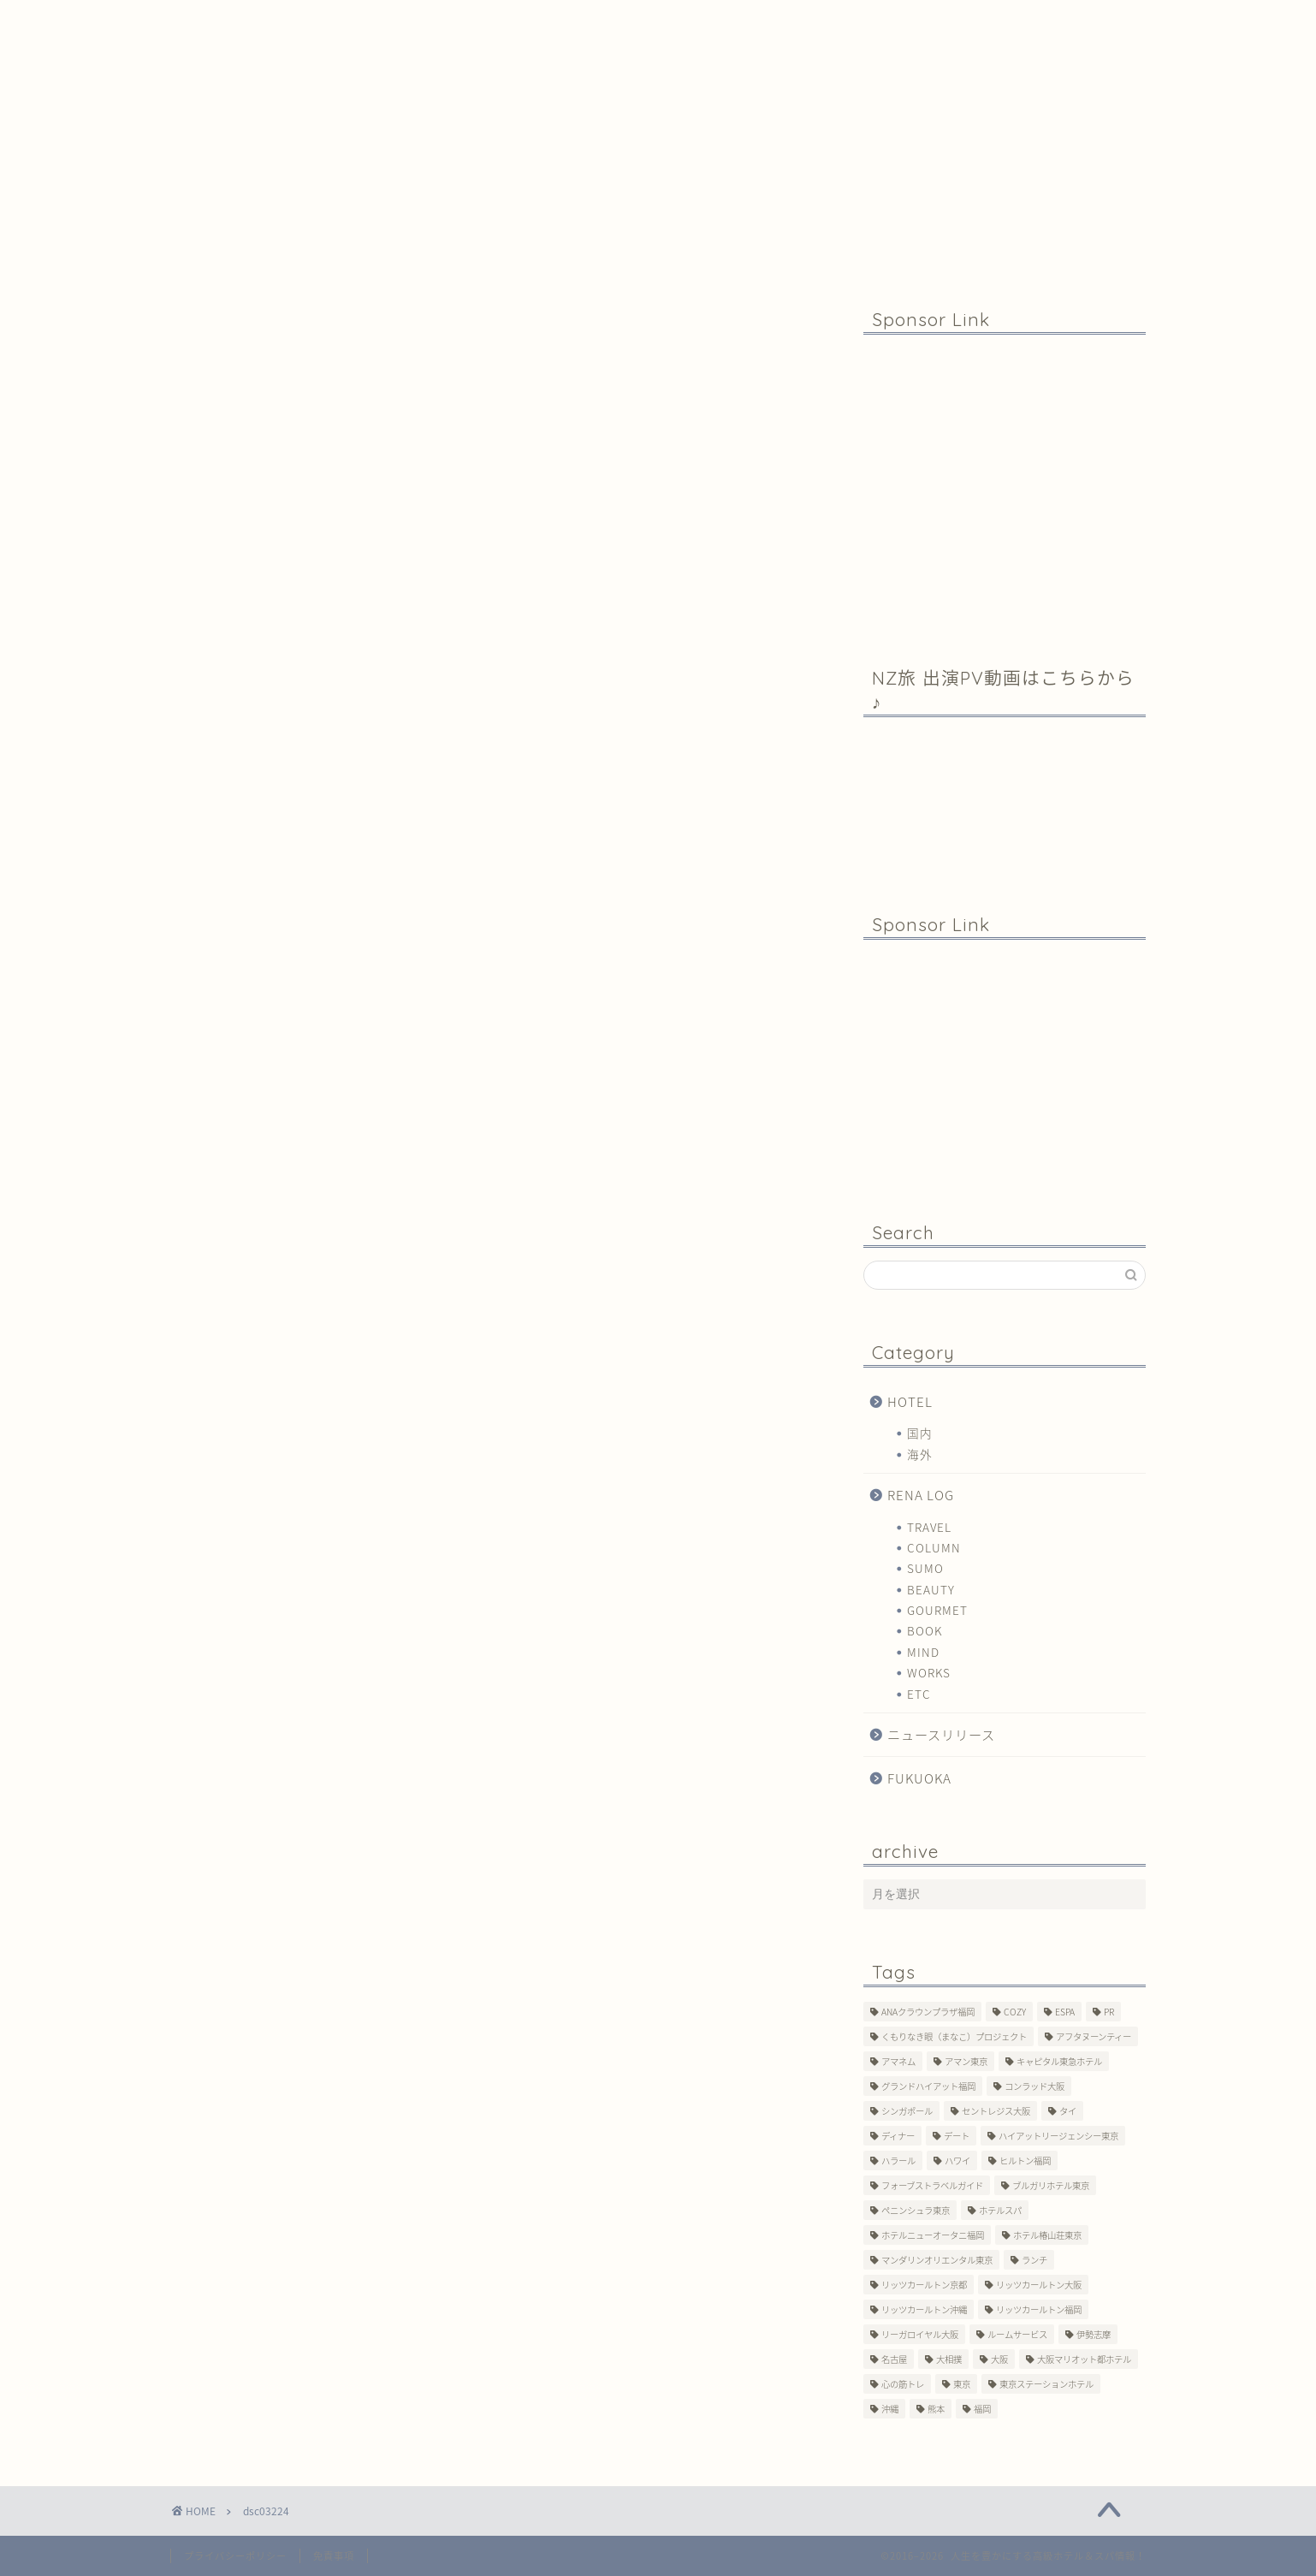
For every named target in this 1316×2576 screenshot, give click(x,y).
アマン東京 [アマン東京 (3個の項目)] (966, 2061)
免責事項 (333, 2556)
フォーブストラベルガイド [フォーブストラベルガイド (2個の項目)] (932, 2185)
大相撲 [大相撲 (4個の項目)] (949, 2359)
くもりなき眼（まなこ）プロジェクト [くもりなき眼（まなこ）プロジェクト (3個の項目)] (954, 2036)
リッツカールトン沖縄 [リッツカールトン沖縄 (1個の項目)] (924, 2309)
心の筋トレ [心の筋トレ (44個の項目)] (902, 2383)
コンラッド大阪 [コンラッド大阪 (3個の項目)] (1034, 2086)
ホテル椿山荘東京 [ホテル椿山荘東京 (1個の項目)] (1047, 2235)
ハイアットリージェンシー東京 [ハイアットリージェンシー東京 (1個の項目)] (1058, 2135)
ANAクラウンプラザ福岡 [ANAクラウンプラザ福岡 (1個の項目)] (928, 2011)
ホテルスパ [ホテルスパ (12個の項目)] (1000, 2210)
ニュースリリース (941, 1734)
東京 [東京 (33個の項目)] (961, 2383)
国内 (920, 1432)
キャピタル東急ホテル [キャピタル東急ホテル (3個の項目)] (1059, 2061)
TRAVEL (929, 1526)
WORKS (929, 1672)
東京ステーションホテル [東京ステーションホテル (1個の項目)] (1046, 2383)
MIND (923, 1651)
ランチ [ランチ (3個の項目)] (1034, 2259)
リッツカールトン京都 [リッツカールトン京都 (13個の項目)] (924, 2284)
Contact (686, 20)
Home (274, 20)
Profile (486, 20)
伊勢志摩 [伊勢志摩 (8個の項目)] (1093, 2334)
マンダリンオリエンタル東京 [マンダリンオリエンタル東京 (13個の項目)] (937, 2259)
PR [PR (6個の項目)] (1109, 2011)
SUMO (925, 1567)
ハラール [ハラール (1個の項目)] (898, 2160)
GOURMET (937, 1609)
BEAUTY (931, 1589)
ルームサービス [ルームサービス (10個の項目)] (1017, 2334)
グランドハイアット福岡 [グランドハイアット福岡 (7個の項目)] (928, 2086)
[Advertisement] (1004, 489)
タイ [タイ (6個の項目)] (1067, 2110)
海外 (920, 1454)
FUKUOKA (919, 1778)
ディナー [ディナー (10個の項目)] (898, 2135)
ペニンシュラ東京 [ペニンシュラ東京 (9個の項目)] (915, 2210)
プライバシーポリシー (235, 2556)
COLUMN (934, 1547)
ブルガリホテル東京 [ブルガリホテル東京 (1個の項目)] (1050, 2185)
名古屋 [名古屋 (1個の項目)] (894, 2359)
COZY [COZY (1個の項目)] (1015, 2011)
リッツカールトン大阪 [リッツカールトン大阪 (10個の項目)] (1039, 2284)
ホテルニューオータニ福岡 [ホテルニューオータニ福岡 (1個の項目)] (932, 2235)
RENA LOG (920, 1495)
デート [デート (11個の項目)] (956, 2135)
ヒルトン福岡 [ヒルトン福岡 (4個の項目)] (1025, 2160)
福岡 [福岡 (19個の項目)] (982, 2408)
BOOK (924, 1630)
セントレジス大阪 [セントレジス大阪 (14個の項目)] (996, 2110)
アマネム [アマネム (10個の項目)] (898, 2061)
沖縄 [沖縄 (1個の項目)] (889, 2408)
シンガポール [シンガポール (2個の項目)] (907, 2110)
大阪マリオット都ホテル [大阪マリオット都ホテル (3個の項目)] (1084, 2359)
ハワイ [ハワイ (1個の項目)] (957, 2160)
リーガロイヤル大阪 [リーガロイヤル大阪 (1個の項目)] (919, 2334)
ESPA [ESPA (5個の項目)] (1065, 2011)
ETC (919, 1693)
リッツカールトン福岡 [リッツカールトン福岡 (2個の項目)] (1039, 2309)
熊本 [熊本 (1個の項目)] (936, 2408)
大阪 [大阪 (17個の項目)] (999, 2359)
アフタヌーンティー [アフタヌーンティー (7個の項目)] (1093, 2036)
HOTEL (910, 1401)
